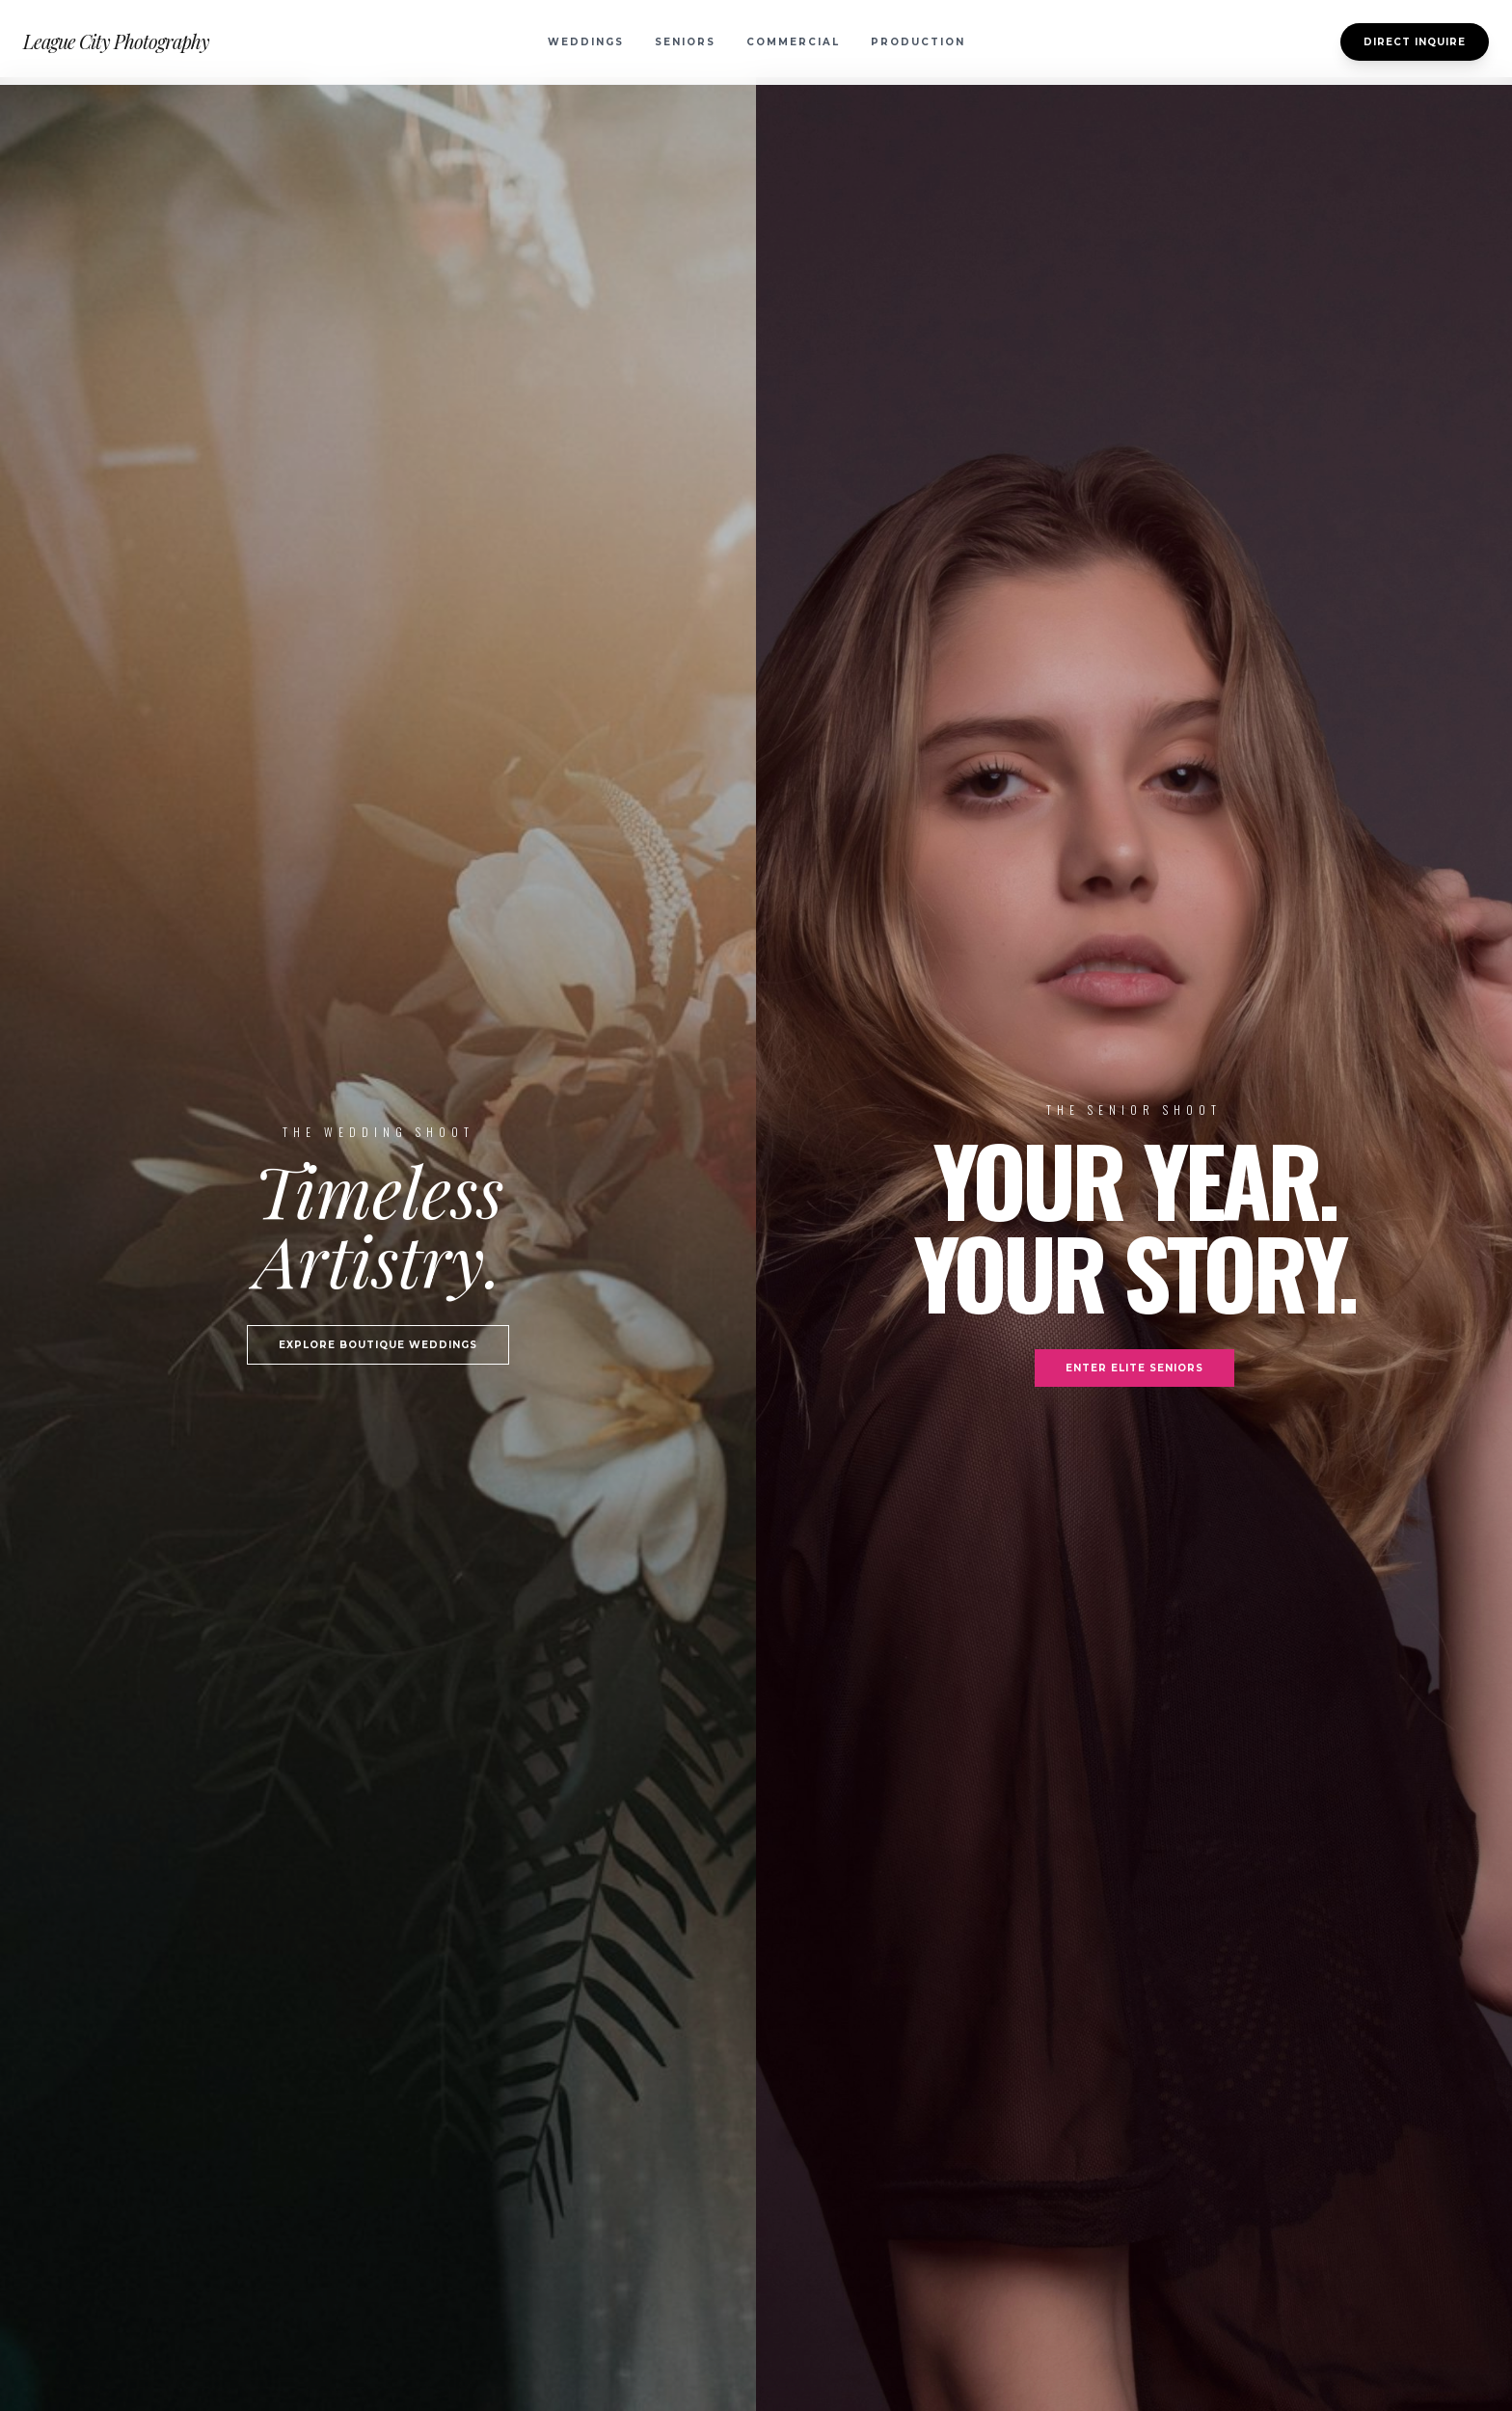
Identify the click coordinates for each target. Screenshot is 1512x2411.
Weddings (586, 42)
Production (918, 42)
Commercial (793, 42)
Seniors (685, 42)
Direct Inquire (1415, 42)
